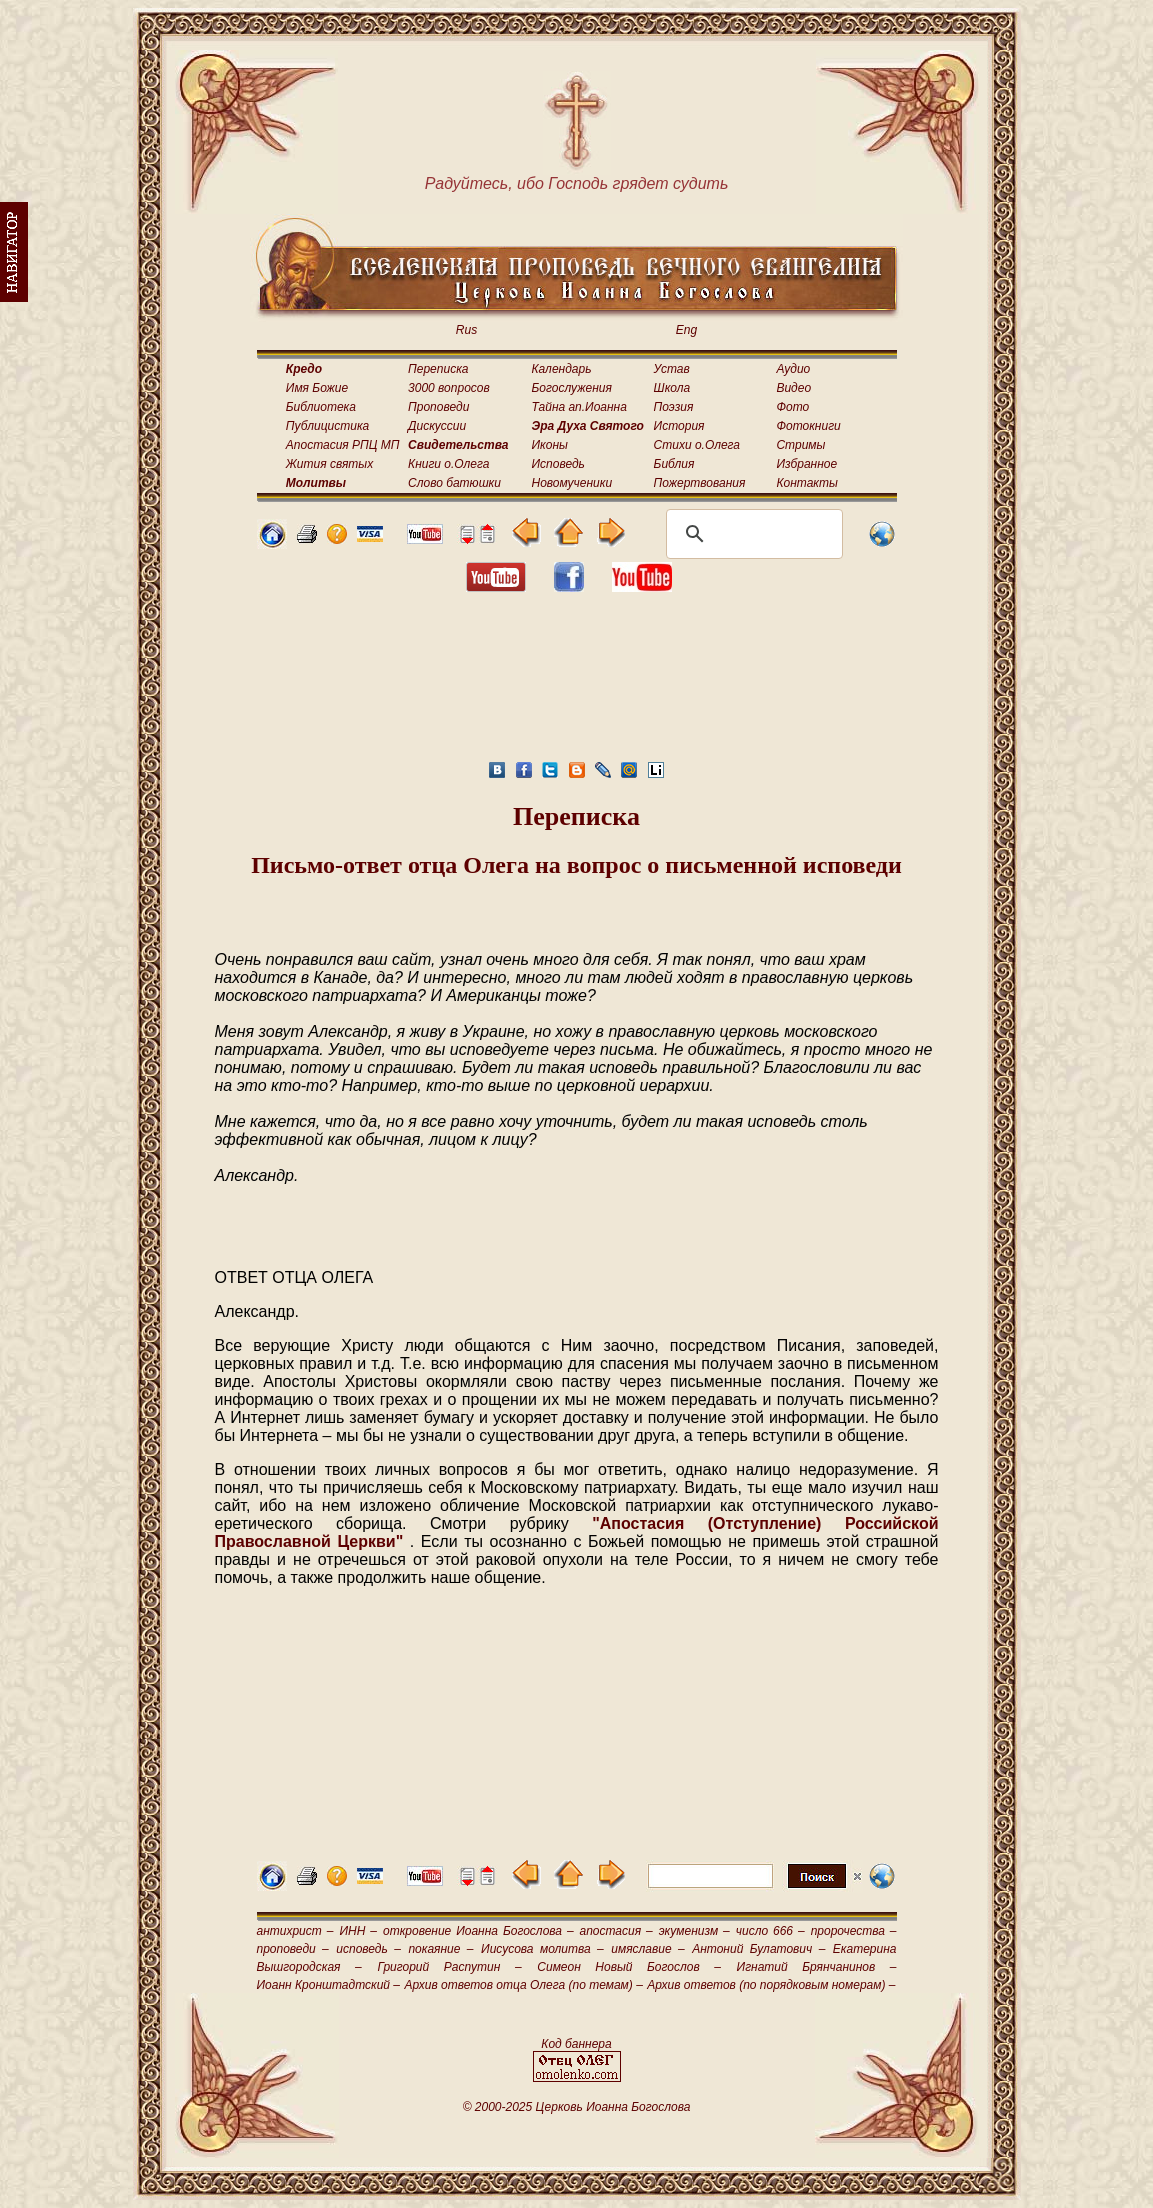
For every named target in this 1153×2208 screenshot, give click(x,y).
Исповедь (558, 464)
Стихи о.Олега (697, 445)
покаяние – (440, 1949)
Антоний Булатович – (758, 1949)
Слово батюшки (454, 483)
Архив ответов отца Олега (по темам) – (523, 1985)
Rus (466, 330)
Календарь (562, 369)
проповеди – (293, 1949)
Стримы (800, 445)
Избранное (806, 464)
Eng (686, 330)
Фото (792, 407)
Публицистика (327, 426)
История (679, 426)
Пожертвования (700, 483)
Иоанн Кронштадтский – (329, 1985)
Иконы (550, 445)
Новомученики (572, 483)
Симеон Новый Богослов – (629, 1967)
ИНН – (358, 1931)
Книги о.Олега (448, 464)
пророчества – (854, 1931)
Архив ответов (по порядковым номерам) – (771, 1985)
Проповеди (438, 407)
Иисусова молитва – (542, 1949)
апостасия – (616, 1931)
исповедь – (368, 1949)
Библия (674, 464)
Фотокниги (808, 426)
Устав (672, 369)
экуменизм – (694, 1931)
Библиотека (321, 407)
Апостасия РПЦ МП (343, 445)
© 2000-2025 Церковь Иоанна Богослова (577, 2107)
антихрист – (295, 1931)
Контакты (807, 483)
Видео (793, 388)
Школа (672, 388)
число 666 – (770, 1931)
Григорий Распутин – (449, 1967)
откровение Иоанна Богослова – (478, 1931)
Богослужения (572, 388)
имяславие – (647, 1949)
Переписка (438, 369)
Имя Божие (317, 388)
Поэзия (674, 407)
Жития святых (329, 464)
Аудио (793, 369)
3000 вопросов (449, 388)
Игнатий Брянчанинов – (817, 1967)
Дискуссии (437, 426)
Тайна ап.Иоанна (579, 407)
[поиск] (751, 534)
